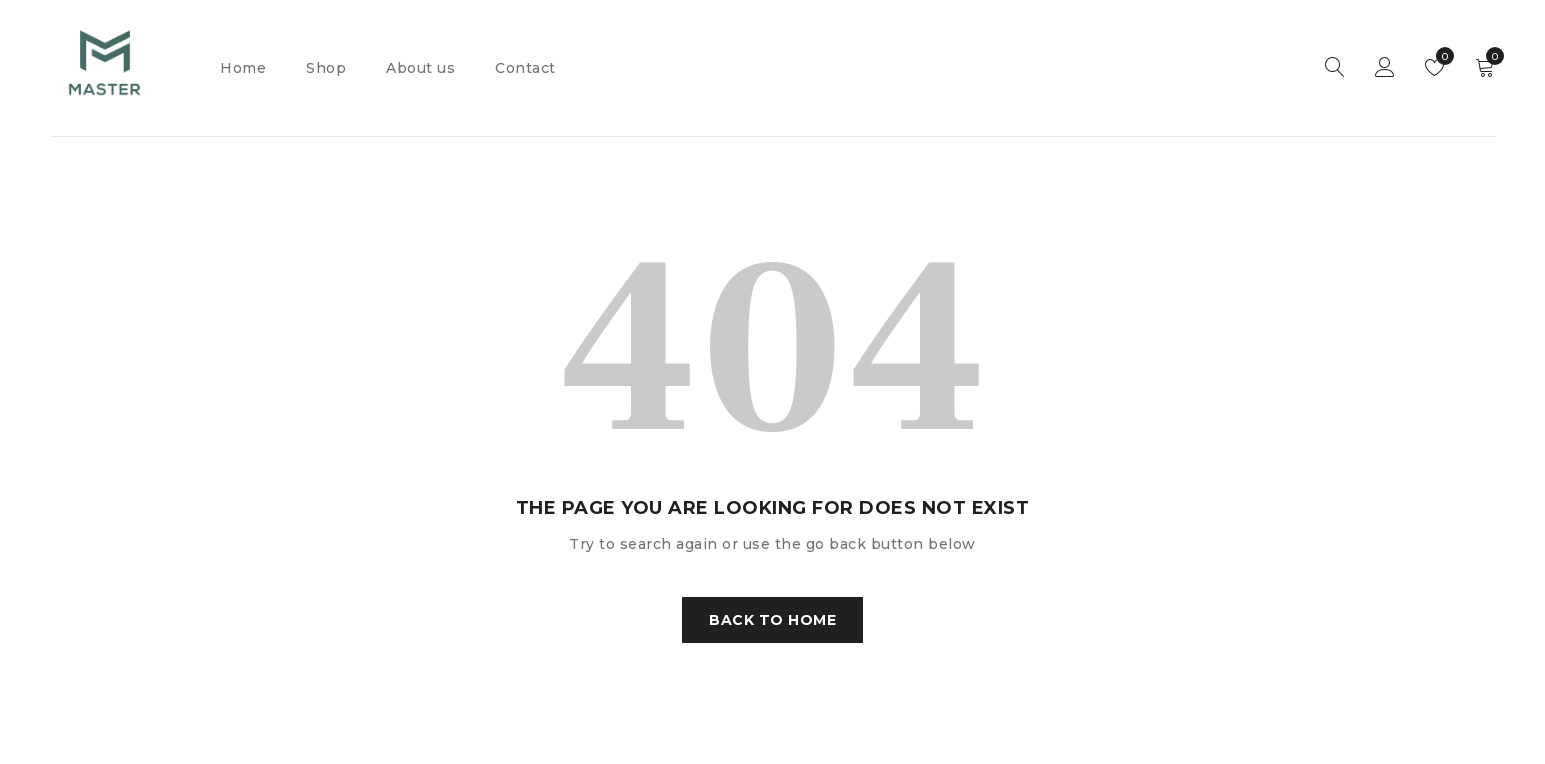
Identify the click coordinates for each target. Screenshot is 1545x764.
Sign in (1385, 68)
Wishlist (1440, 56)
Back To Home (772, 620)
